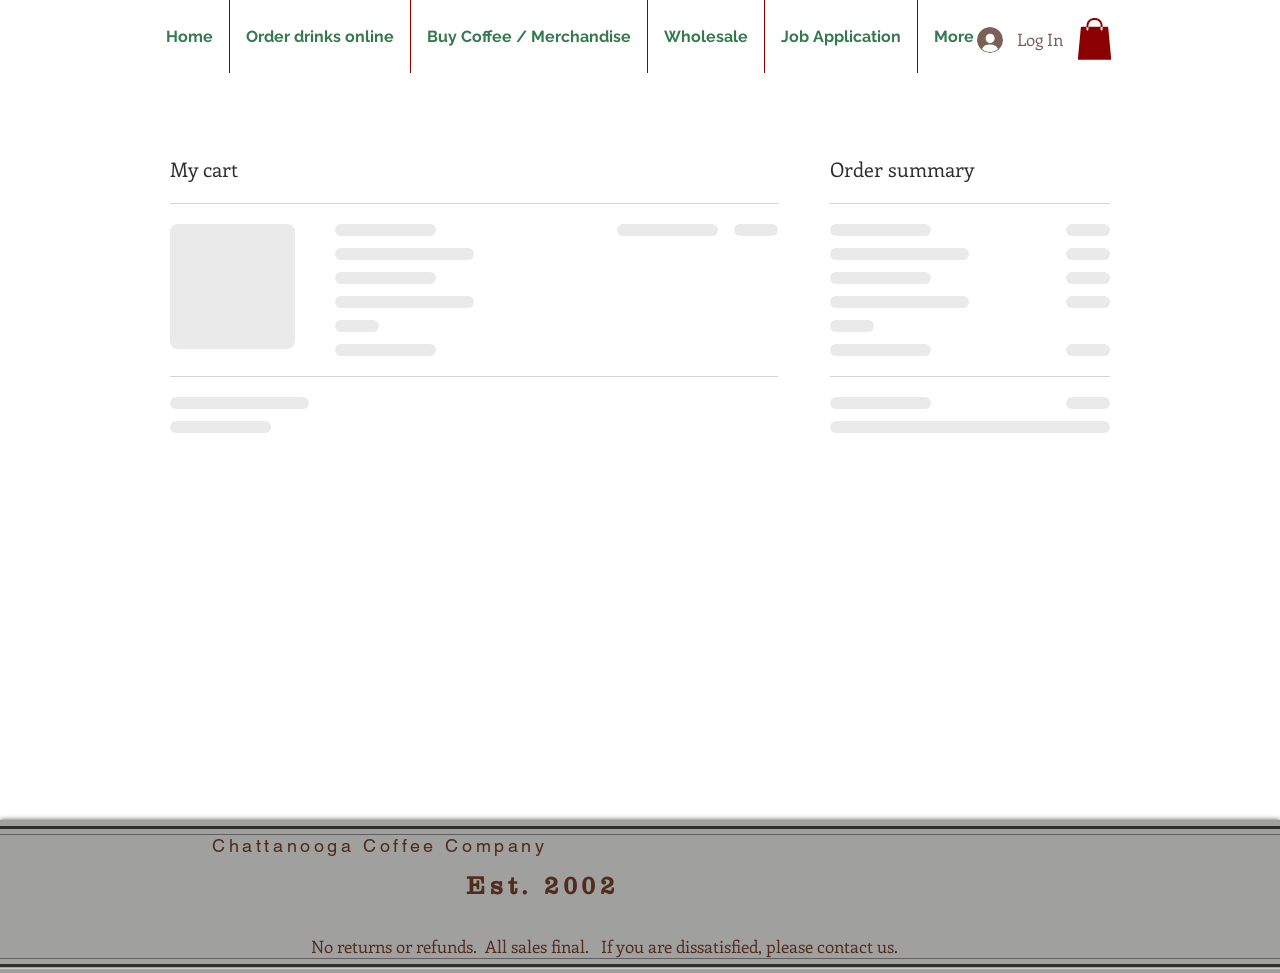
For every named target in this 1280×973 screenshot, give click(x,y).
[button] (1094, 39)
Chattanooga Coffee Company (380, 845)
